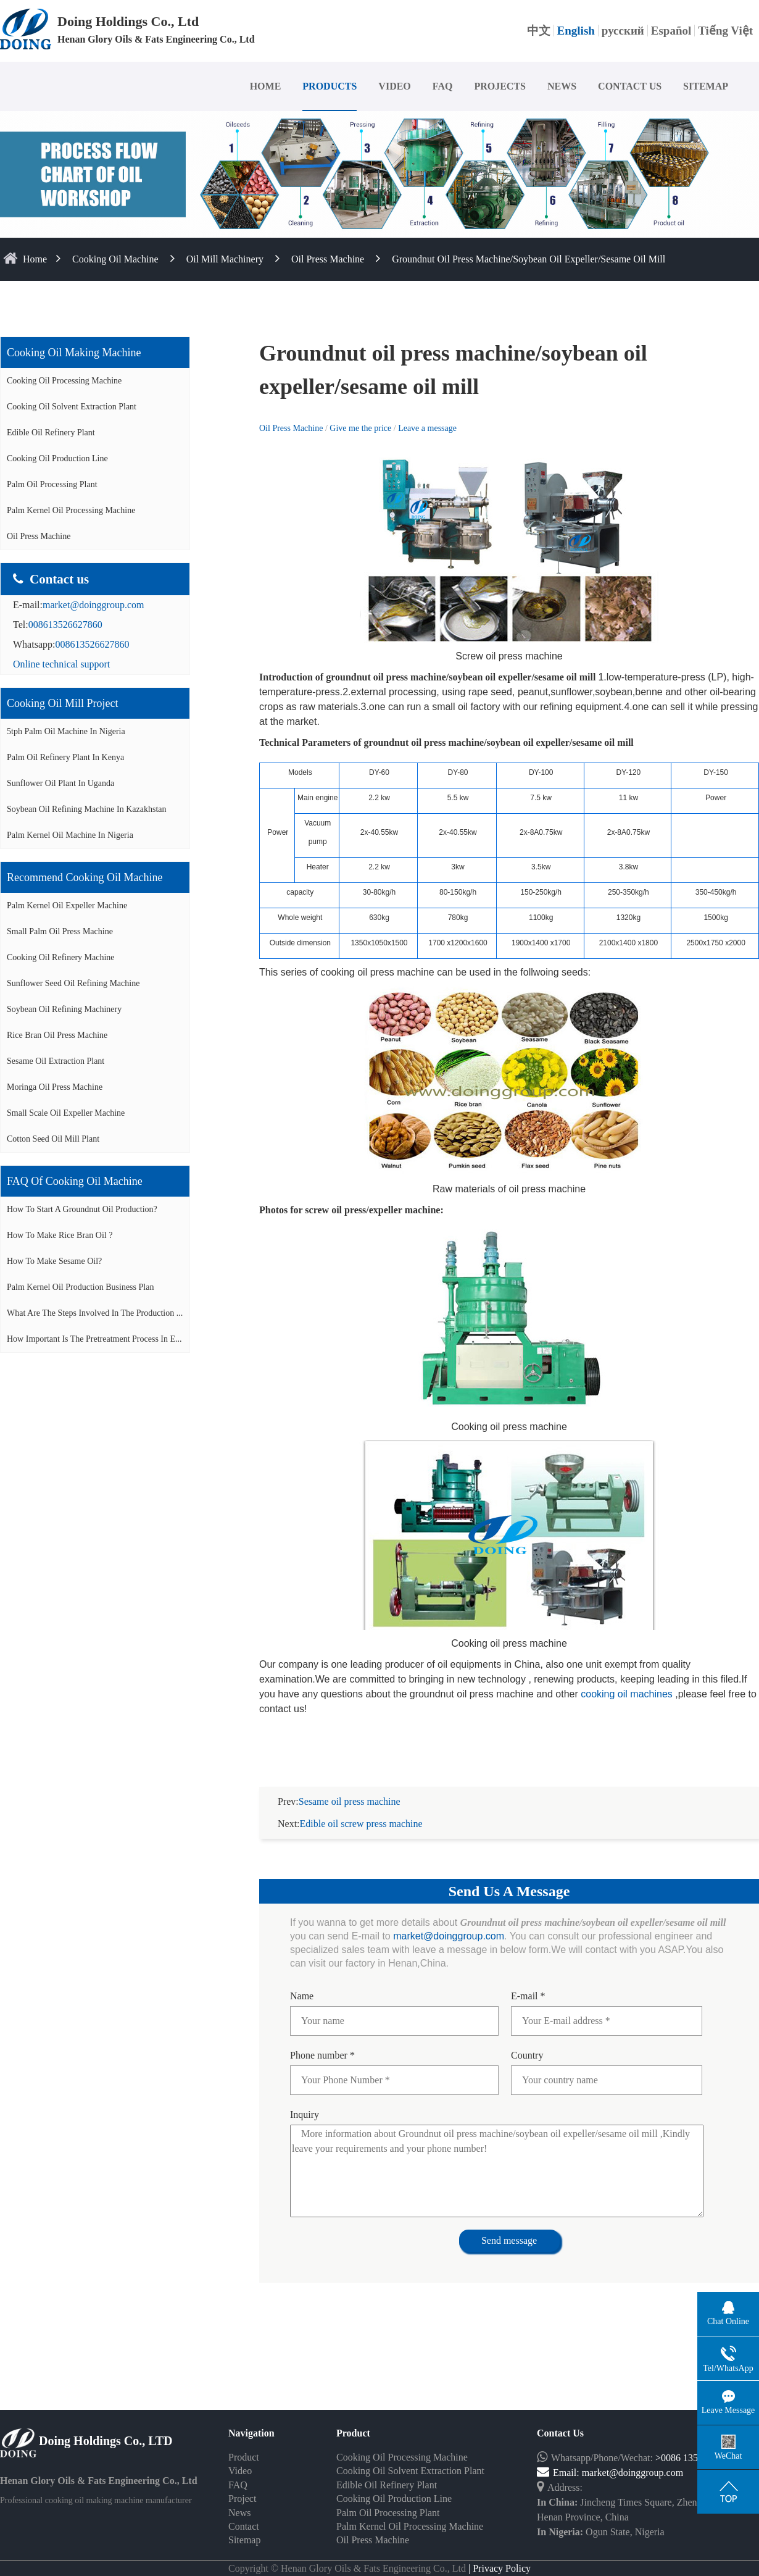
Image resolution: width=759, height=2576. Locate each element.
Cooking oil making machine (74, 352)
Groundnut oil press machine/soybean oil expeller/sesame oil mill (528, 259)
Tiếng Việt (725, 30)
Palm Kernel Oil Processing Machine (71, 510)
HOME (265, 86)
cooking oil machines (627, 1694)
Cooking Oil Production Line (57, 458)
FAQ (443, 86)
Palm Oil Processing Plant (52, 484)
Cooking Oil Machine (115, 259)
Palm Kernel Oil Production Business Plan (80, 1287)
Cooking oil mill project (62, 703)
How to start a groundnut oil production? (82, 1209)
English (576, 30)
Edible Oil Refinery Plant (51, 432)
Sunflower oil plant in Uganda (60, 783)
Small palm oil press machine (60, 931)
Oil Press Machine (327, 259)
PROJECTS (500, 86)
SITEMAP (705, 86)
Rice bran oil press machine (57, 1035)
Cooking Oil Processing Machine (64, 380)
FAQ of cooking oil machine (75, 1181)
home (35, 259)
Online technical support (61, 664)
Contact (243, 2511)
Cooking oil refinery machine (61, 957)
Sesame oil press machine (349, 1786)
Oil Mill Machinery (224, 259)
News (239, 2498)
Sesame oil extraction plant (55, 1061)
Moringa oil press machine (54, 1087)
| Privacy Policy (498, 2553)
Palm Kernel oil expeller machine (67, 905)
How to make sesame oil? (54, 1261)
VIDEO (394, 86)
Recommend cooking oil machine (84, 877)
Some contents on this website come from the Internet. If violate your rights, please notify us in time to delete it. (379, 2568)
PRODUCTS (329, 86)
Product (243, 2442)
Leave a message (427, 428)
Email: (559, 2458)
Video (240, 2456)
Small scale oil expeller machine (66, 1113)
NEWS (561, 86)
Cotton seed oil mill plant (53, 1139)
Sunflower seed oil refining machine (73, 983)
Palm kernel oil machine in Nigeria (70, 835)
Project (242, 2483)
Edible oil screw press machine (361, 1809)
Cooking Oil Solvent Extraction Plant (71, 406)
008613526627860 (65, 624)
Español (671, 30)
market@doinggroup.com (93, 605)
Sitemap (244, 2525)
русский (623, 30)
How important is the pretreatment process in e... (94, 1339)
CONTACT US (630, 86)
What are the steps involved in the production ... (95, 1313)
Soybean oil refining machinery (64, 1009)
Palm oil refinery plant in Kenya (65, 757)
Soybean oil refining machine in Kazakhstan (87, 809)
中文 (538, 30)
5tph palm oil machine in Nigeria (66, 731)
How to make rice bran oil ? (59, 1235)
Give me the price (361, 428)
